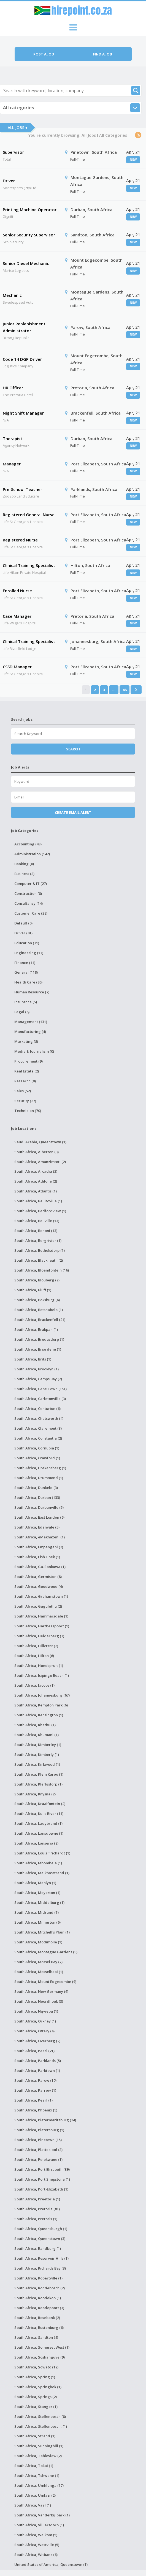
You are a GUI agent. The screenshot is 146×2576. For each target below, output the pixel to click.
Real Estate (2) (26, 1071)
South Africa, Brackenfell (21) (39, 1319)
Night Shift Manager (23, 413)
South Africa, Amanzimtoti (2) (40, 1161)
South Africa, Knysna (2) (35, 1794)
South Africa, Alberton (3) (36, 1151)
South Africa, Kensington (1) (38, 1714)
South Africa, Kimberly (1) (36, 1754)
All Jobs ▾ (17, 127)
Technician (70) (27, 1110)
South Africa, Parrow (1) (35, 2090)
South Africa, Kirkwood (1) (37, 1764)
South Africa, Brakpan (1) (36, 1329)
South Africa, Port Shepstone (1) (42, 2179)
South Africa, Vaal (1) (32, 2505)
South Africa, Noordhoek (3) (38, 2001)
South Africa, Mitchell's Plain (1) (42, 1932)
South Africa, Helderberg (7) (39, 1635)
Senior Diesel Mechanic (26, 263)
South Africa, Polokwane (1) (38, 2159)
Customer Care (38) (30, 913)
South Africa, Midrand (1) (36, 1912)
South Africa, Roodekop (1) (37, 2297)
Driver (9, 180)
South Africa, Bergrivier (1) (37, 1240)
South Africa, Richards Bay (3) (40, 2268)
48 (124, 689)
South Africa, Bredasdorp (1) (39, 1339)
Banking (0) (24, 863)
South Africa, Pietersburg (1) (39, 2129)
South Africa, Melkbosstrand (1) (41, 1872)
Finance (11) (24, 962)
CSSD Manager (17, 666)
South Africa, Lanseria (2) (36, 1843)
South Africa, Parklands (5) (37, 2060)
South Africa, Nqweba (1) (36, 2011)
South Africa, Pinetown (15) (38, 2139)
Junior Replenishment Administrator (24, 327)
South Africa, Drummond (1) (38, 1477)
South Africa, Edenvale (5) (37, 1527)
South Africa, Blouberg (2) (37, 1280)
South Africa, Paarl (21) (34, 2050)
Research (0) (25, 1081)
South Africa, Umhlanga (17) (39, 2485)
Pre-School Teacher (22, 489)
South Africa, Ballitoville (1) (38, 1200)
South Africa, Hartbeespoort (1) (41, 1626)
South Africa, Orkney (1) (35, 2021)
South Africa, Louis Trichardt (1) (42, 1853)
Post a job (43, 54)
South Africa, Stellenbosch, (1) (40, 2426)
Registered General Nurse (29, 514)
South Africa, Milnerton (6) (37, 1922)
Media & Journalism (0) (34, 1051)
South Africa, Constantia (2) (38, 1438)
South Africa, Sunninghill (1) (38, 2445)
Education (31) (26, 942)
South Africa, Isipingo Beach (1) (41, 1675)
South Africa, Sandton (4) (36, 2337)
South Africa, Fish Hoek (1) (37, 1556)
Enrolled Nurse (17, 590)
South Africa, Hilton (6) (34, 1655)
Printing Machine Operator (29, 209)
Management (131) (30, 1021)
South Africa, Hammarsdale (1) (41, 1616)
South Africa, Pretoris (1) (35, 2218)
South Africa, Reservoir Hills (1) (41, 2258)
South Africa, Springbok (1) (37, 2386)
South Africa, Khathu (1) (35, 1724)
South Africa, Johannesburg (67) (42, 1695)
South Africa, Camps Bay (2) (38, 1378)
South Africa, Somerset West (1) (41, 2347)
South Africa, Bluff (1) (32, 1289)
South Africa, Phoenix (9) (35, 2110)
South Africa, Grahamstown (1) (41, 1596)
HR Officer (13, 387)
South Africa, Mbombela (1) (38, 1862)
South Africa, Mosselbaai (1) (38, 1971)
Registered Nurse (20, 540)
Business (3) (24, 873)
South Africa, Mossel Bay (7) (38, 1961)
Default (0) (23, 923)
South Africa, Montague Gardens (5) (45, 1951)
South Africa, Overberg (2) (37, 2040)
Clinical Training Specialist (29, 565)
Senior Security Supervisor (29, 235)
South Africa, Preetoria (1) (37, 2199)
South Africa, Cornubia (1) (36, 1448)
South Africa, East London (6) (39, 1517)
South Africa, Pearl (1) (33, 2100)
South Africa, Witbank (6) (36, 2554)
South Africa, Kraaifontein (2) (39, 1803)
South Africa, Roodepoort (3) (39, 2307)
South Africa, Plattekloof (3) (38, 2149)
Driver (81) (23, 933)
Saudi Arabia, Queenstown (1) (40, 1141)
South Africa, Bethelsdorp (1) (39, 1250)
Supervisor (13, 152)
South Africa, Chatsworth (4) (38, 1418)
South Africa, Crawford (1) (37, 1457)
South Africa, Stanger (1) (36, 2406)
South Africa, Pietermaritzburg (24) (45, 2119)
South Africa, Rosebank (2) (37, 2317)
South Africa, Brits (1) (32, 1359)
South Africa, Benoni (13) (35, 1230)
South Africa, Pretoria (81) (37, 2208)
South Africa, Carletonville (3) (40, 1398)
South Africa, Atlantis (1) (35, 1191)
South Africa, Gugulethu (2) (38, 1606)
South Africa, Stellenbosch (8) (40, 2416)
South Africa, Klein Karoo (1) (38, 1774)
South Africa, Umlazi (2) (35, 2495)
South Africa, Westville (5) (36, 2544)
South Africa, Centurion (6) (37, 1408)
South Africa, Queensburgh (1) (40, 2228)
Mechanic (12, 295)
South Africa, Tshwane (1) (36, 2475)
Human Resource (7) (31, 992)
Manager (12, 463)
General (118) (26, 972)
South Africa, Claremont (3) (38, 1428)
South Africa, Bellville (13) (36, 1220)
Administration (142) (32, 853)
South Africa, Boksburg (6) (37, 1299)
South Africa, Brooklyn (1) (36, 1369)
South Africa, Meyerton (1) (37, 1892)
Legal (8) (21, 1011)
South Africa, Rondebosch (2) (39, 2288)
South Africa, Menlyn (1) (35, 1882)
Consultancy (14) (28, 903)
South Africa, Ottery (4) (34, 2031)
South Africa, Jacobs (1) (34, 1685)
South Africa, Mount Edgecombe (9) (45, 1981)
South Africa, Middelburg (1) (39, 1902)
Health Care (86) (28, 982)
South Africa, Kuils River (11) (38, 1813)
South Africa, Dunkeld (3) (36, 1487)
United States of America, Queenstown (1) (51, 2564)
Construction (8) (28, 893)
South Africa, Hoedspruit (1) (38, 1665)
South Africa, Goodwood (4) (38, 1586)
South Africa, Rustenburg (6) (39, 2327)
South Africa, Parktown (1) (37, 2070)
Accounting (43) (28, 844)
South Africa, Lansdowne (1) (38, 1833)
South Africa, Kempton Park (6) (41, 1705)
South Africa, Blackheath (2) (38, 1260)
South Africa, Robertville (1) (38, 2278)
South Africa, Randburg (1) (37, 2248)
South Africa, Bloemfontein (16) (41, 1270)
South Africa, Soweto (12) (36, 2367)
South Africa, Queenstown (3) (39, 2238)
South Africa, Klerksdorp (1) (38, 1784)
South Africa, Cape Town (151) (40, 1388)
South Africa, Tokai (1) (33, 2465)
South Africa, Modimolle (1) (38, 1942)
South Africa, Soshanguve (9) (39, 2357)
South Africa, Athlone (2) (35, 1181)
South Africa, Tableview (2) (38, 2455)
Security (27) (25, 1100)
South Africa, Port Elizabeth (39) (42, 2169)
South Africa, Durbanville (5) (39, 1507)
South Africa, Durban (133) (37, 1497)
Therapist (12, 438)
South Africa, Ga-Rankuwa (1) (40, 1566)
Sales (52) (22, 1090)
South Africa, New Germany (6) (41, 1991)
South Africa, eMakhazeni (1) (39, 1537)
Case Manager (17, 616)
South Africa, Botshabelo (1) (38, 1309)
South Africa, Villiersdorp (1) (39, 2524)
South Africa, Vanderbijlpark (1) (42, 2515)
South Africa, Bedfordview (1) (40, 1210)
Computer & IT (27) (30, 883)
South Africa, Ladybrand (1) (38, 1823)
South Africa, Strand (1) (34, 2435)
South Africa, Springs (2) (35, 2396)
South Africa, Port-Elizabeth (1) (41, 2189)
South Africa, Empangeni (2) (38, 1546)
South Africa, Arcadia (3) (35, 1171)
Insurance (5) (25, 1001)
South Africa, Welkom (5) (35, 2534)
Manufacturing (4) (30, 1031)
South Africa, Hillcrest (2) (36, 1645)
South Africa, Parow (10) (35, 2080)
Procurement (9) (28, 1061)
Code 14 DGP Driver (22, 359)
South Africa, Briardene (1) (37, 1349)
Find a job (102, 54)
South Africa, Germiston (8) (38, 1576)
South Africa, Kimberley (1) (37, 1744)
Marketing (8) (26, 1041)
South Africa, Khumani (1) (36, 1734)
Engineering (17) (28, 952)
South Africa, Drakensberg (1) (40, 1467)
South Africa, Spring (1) (34, 2376)
